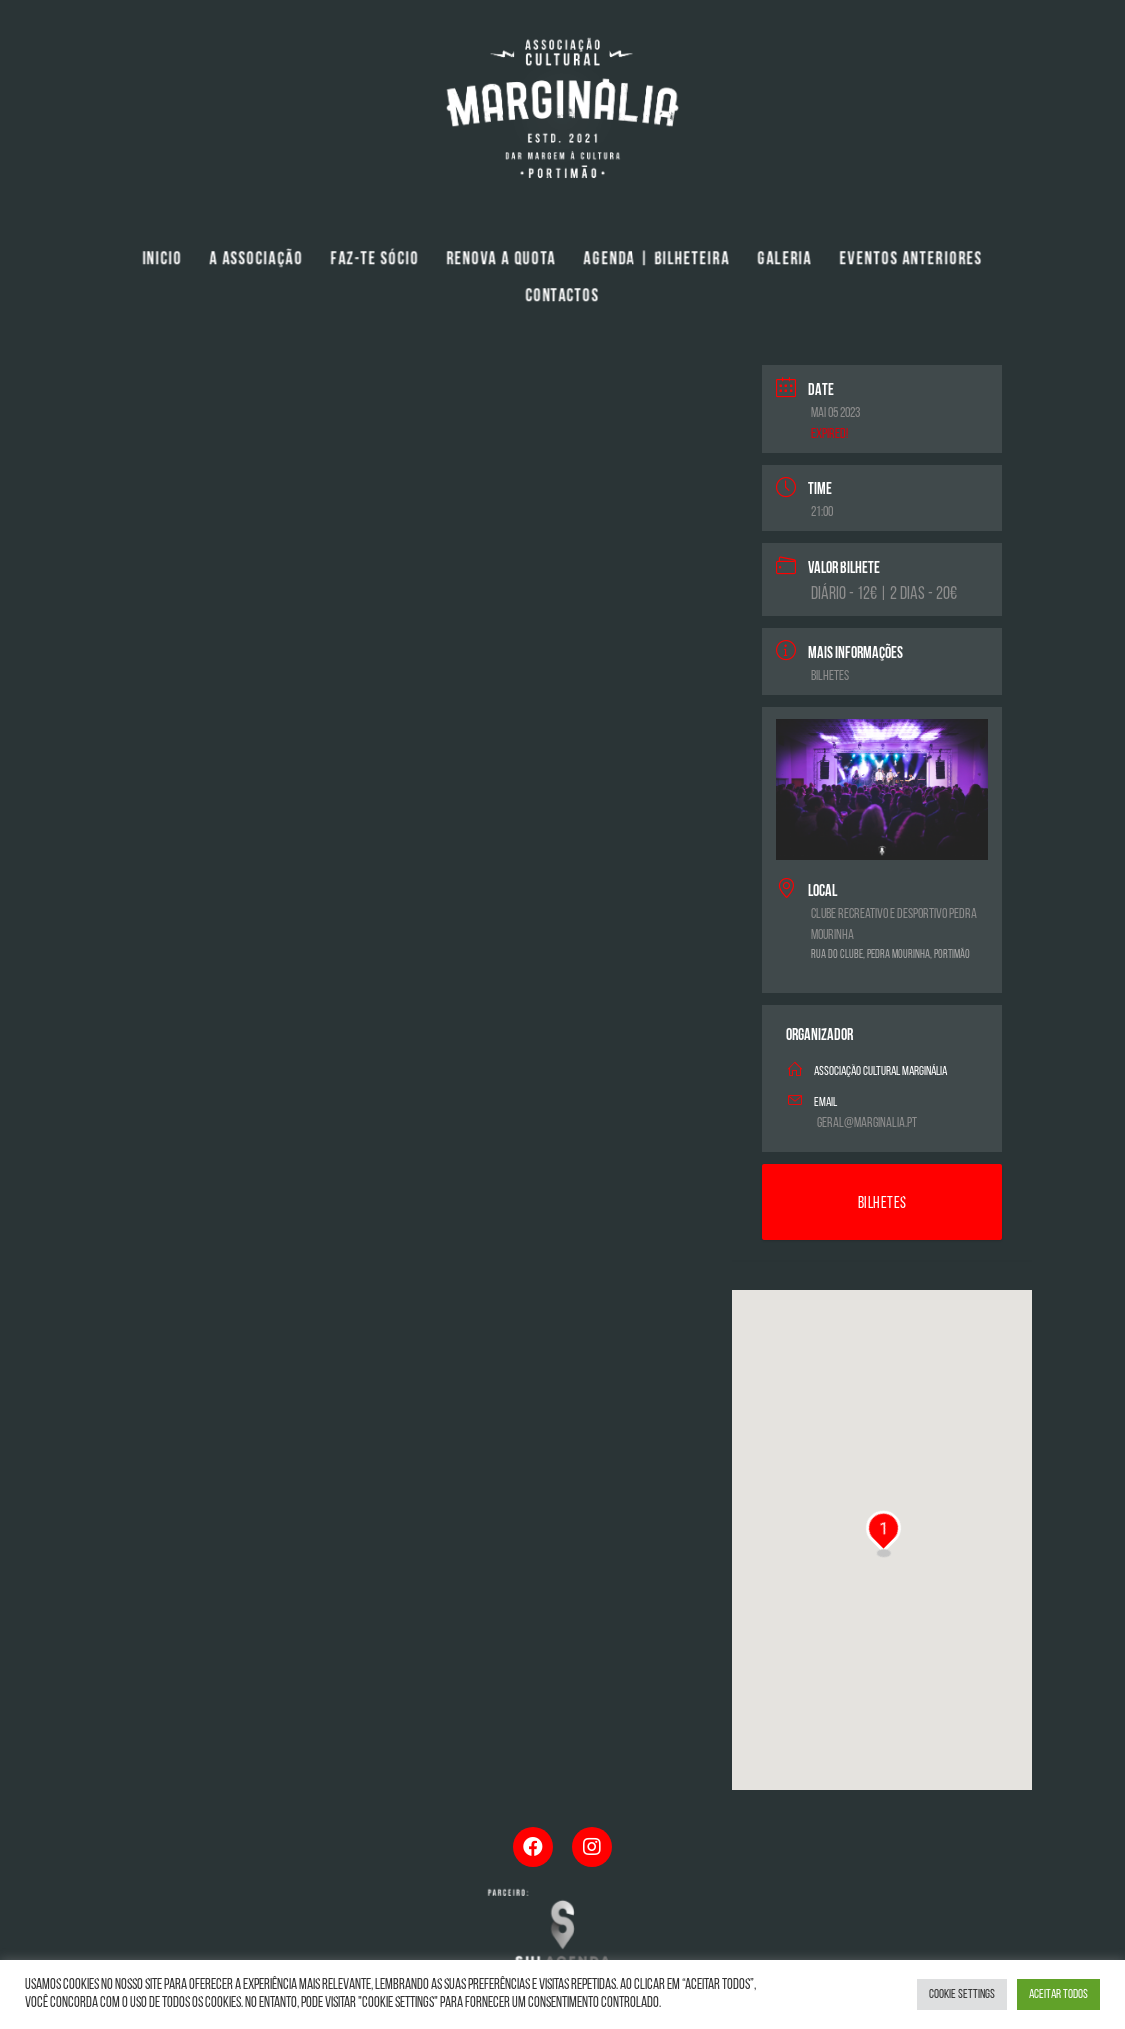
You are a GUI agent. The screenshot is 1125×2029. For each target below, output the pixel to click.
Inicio (162, 260)
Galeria (784, 260)
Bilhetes (830, 676)
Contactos (562, 297)
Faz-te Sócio (374, 260)
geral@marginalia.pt (867, 1123)
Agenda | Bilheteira (657, 260)
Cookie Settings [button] (962, 1994)
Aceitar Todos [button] (1058, 1994)
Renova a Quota (501, 260)
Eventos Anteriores (911, 260)
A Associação (256, 260)
